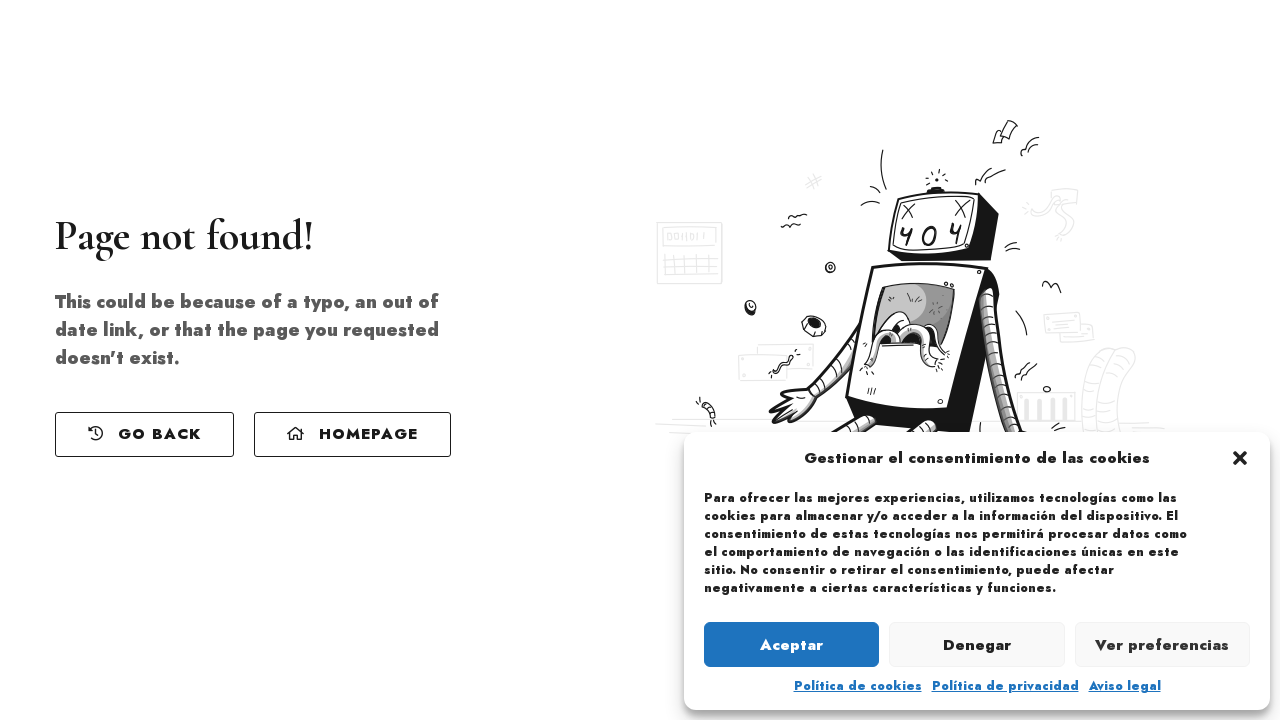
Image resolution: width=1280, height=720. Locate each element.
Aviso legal (1125, 686)
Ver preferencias (1162, 645)
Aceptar (791, 645)
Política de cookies (858, 686)
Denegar (977, 645)
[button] (1240, 458)
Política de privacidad (1005, 686)
